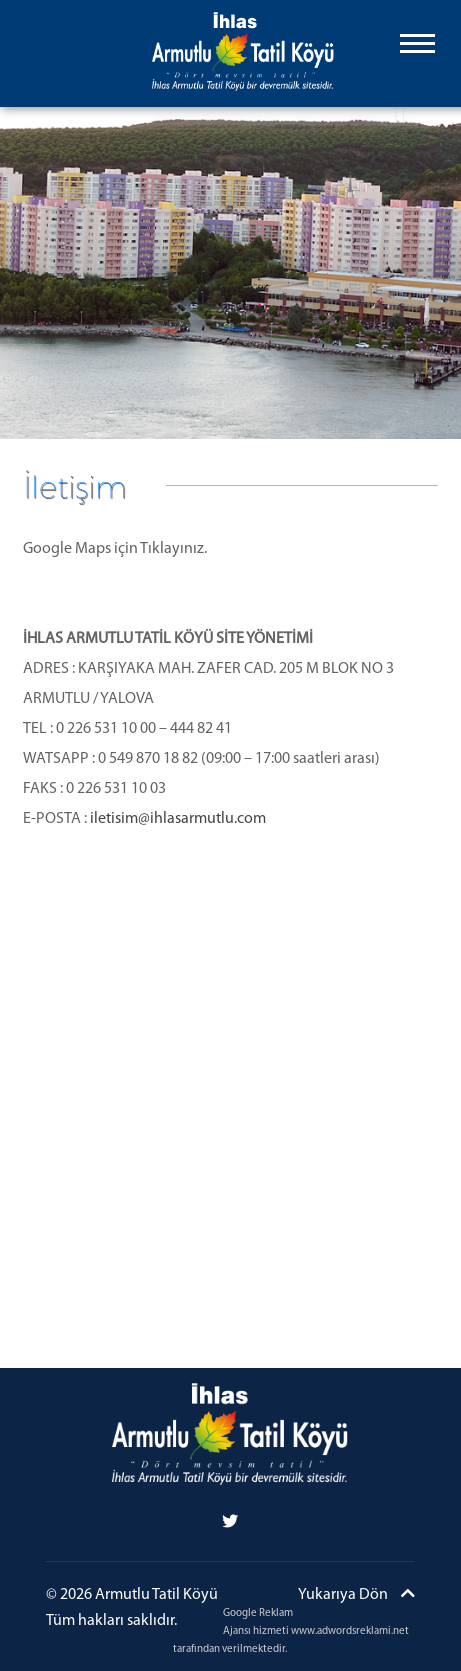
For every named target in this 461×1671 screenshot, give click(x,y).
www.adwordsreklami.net (350, 1631)
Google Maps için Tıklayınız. (115, 549)
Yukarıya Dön (356, 1594)
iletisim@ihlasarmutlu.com (178, 819)
